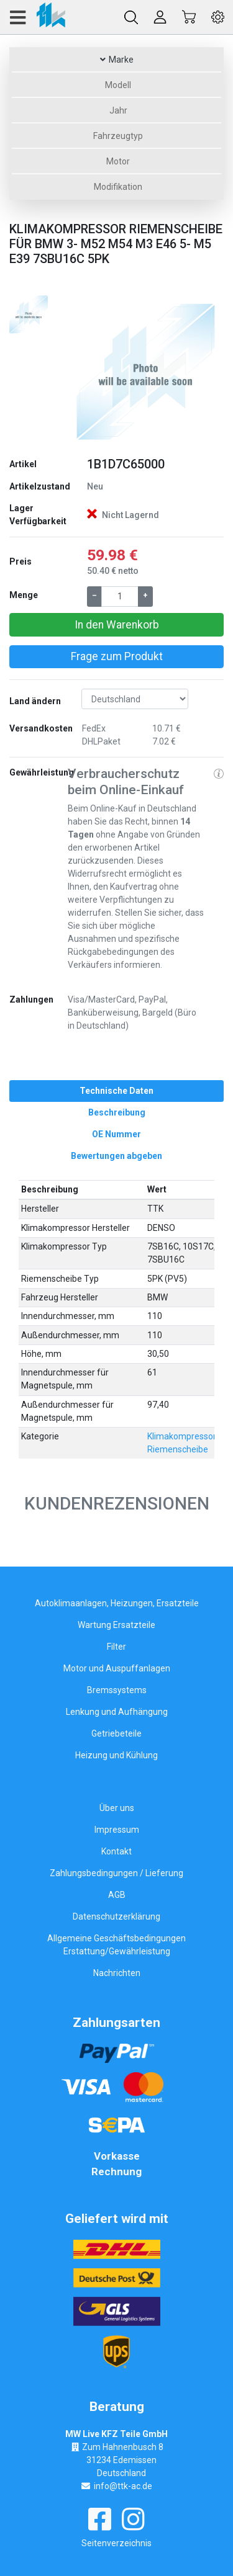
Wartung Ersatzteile (116, 1625)
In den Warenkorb (117, 625)
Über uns (116, 1808)
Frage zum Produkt (117, 656)
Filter (116, 1647)
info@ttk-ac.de (123, 2486)
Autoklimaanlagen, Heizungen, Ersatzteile (117, 1603)
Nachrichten (116, 1973)
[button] (79, 370)
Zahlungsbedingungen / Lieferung (116, 1873)
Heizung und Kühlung (116, 1755)
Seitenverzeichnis (116, 2543)
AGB (117, 1895)
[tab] (116, 1091)
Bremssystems (117, 1690)
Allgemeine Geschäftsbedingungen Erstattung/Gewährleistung (116, 1944)
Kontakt (116, 1851)
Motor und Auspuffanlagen (116, 1668)
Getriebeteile (116, 1733)
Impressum (116, 1830)
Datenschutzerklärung (116, 1916)
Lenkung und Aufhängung (117, 1712)
